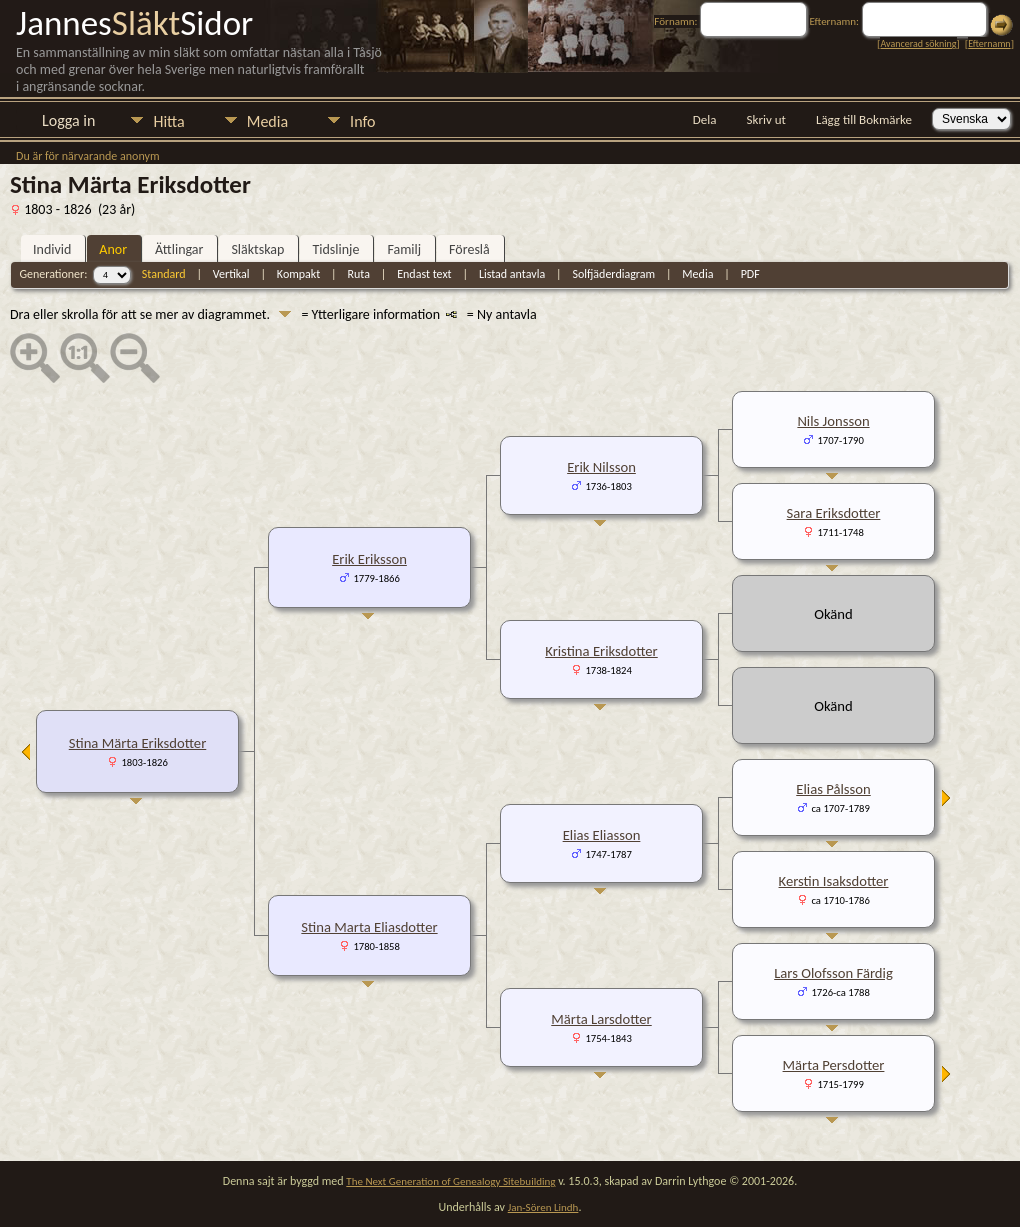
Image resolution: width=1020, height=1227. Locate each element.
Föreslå (469, 249)
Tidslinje (335, 249)
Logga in (68, 120)
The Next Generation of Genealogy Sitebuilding (450, 1181)
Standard (164, 274)
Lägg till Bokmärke (864, 119)
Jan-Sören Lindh (543, 1207)
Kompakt (298, 274)
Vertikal (231, 274)
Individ (52, 249)
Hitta (168, 121)
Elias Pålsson (833, 789)
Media (267, 121)
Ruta (359, 274)
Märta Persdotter (834, 1065)
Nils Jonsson (833, 421)
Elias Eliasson (602, 835)
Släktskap (257, 249)
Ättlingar (179, 249)
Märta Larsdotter (601, 1019)
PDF (750, 274)
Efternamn (989, 43)
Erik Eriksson (369, 559)
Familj (404, 249)
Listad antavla (512, 274)
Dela (705, 119)
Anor (113, 249)
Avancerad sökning (918, 43)
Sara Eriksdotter (834, 513)
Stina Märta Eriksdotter (138, 743)
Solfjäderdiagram (613, 274)
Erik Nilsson (601, 467)
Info (362, 121)
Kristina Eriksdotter (601, 651)
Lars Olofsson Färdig (833, 973)
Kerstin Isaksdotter (834, 881)
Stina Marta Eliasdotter (369, 927)
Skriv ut (766, 119)
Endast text (424, 274)
